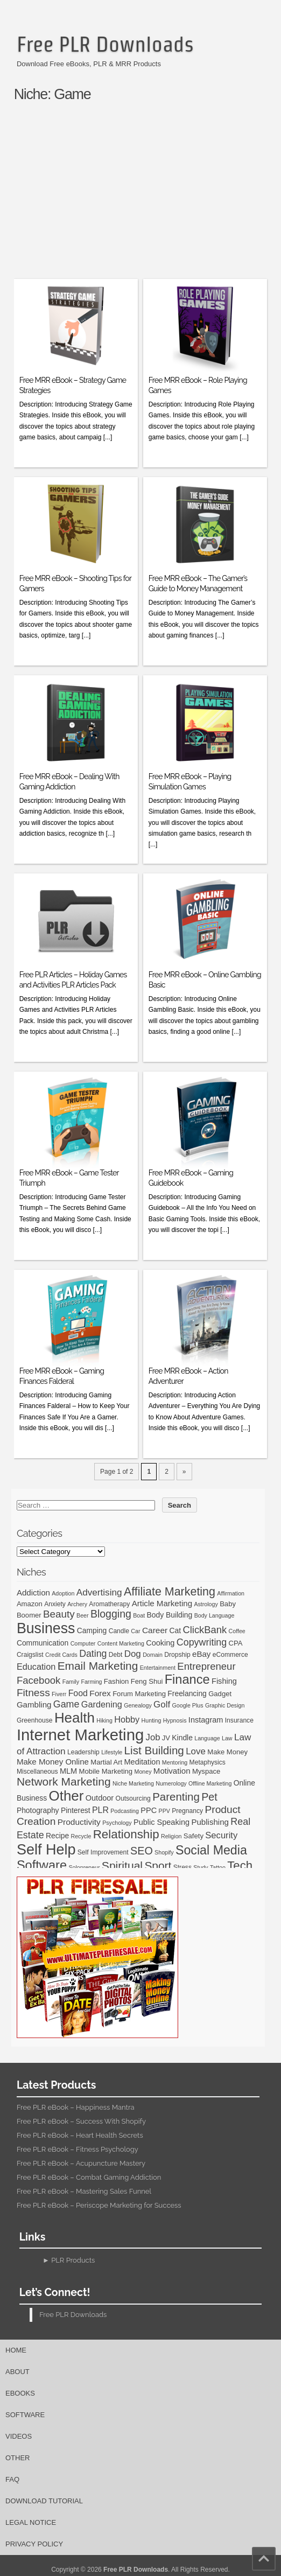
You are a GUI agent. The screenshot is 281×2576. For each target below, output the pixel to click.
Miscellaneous (37, 1771)
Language (207, 1738)
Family (70, 1681)
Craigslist (30, 1654)
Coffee (237, 1631)
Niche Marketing (133, 1783)
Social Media (211, 1850)
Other (66, 1795)
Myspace (206, 1771)
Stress (182, 1867)
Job (153, 1737)
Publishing (210, 1821)
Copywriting (202, 1642)
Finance (187, 1679)
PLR (100, 1810)
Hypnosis (175, 1720)
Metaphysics (207, 1762)
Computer (83, 1643)
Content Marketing (120, 1643)
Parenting (176, 1796)
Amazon (30, 1604)
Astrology (205, 1604)
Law (227, 1738)
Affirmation (230, 1593)
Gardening (101, 1704)
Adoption (63, 1593)
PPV (164, 1811)
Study (200, 1867)
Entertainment (157, 1667)
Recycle (81, 1836)
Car (135, 1631)
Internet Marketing (80, 1735)
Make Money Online (53, 1761)
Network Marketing (64, 1781)
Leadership (83, 1752)
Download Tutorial (44, 2501)
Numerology (171, 1783)
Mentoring (174, 1762)
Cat (175, 1630)
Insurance (239, 1720)
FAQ (12, 2479)
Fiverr (59, 1694)
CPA (236, 1643)
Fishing (224, 1681)
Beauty (59, 1614)
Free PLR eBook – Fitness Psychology (77, 2149)
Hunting (151, 1720)
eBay (201, 1653)
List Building (154, 1750)
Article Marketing (162, 1603)
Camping (92, 1630)
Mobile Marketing (106, 1771)
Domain (153, 1654)
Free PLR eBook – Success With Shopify (81, 2121)
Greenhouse (35, 1720)
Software (42, 1865)
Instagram (205, 1720)
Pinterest (75, 1810)
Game (66, 1704)
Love (196, 1751)
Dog (132, 1654)
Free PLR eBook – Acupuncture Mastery (81, 2163)
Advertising (99, 1592)
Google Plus (187, 1705)
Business (46, 1628)
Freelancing (187, 1693)
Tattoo (218, 1867)
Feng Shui (147, 1681)
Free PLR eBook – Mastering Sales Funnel (84, 2191)
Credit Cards (61, 1654)
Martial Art (106, 1762)
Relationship (126, 1834)
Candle (119, 1631)
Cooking (160, 1643)
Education (36, 1666)
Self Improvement (103, 1852)
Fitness (33, 1692)
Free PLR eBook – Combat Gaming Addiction (89, 2177)
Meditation (142, 1762)
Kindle (182, 1737)
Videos (18, 2436)
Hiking (104, 1720)
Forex (100, 1693)
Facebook (38, 1680)
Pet (209, 1797)
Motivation (172, 1770)
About (17, 2372)
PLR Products (73, 2260)
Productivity (79, 1821)
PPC (148, 1810)
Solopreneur (84, 1867)
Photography (38, 1810)
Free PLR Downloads (105, 44)
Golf (161, 1704)
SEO (141, 1851)
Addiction (33, 1592)
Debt (116, 1654)
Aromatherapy (109, 1604)
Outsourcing (133, 1798)
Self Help (46, 1850)
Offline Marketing (209, 1783)
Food (78, 1693)
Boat (139, 1615)
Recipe (57, 1835)
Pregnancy (187, 1811)
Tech (239, 1865)
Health (74, 1717)
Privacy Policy (34, 2544)
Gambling (34, 1704)
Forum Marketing (139, 1694)
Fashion (116, 1681)
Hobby (126, 1719)
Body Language (214, 1615)
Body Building (169, 1615)
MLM (68, 1771)
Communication (42, 1643)
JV (166, 1738)
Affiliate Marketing (169, 1591)
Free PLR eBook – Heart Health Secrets (80, 2135)
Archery (77, 1604)
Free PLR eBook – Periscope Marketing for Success (99, 2205)
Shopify (164, 1852)
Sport (157, 1865)
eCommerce (230, 1654)
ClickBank (205, 1629)
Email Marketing (98, 1666)
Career (154, 1630)
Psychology (117, 1822)
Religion (171, 1836)
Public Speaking (161, 1822)
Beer (82, 1615)
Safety (193, 1836)
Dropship (177, 1654)
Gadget (219, 1694)
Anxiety (55, 1604)
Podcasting (124, 1811)
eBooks (20, 2393)
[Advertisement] (147, 195)
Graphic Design (224, 1705)
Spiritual (122, 1865)
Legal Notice (30, 2522)
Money (143, 1771)
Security (221, 1835)
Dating (93, 1653)
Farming (91, 1681)
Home (15, 2350)
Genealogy (138, 1705)
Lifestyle (111, 1752)
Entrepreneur (206, 1666)
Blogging (110, 1614)
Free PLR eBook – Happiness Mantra (76, 2107)
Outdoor (100, 1798)
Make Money (227, 1752)
